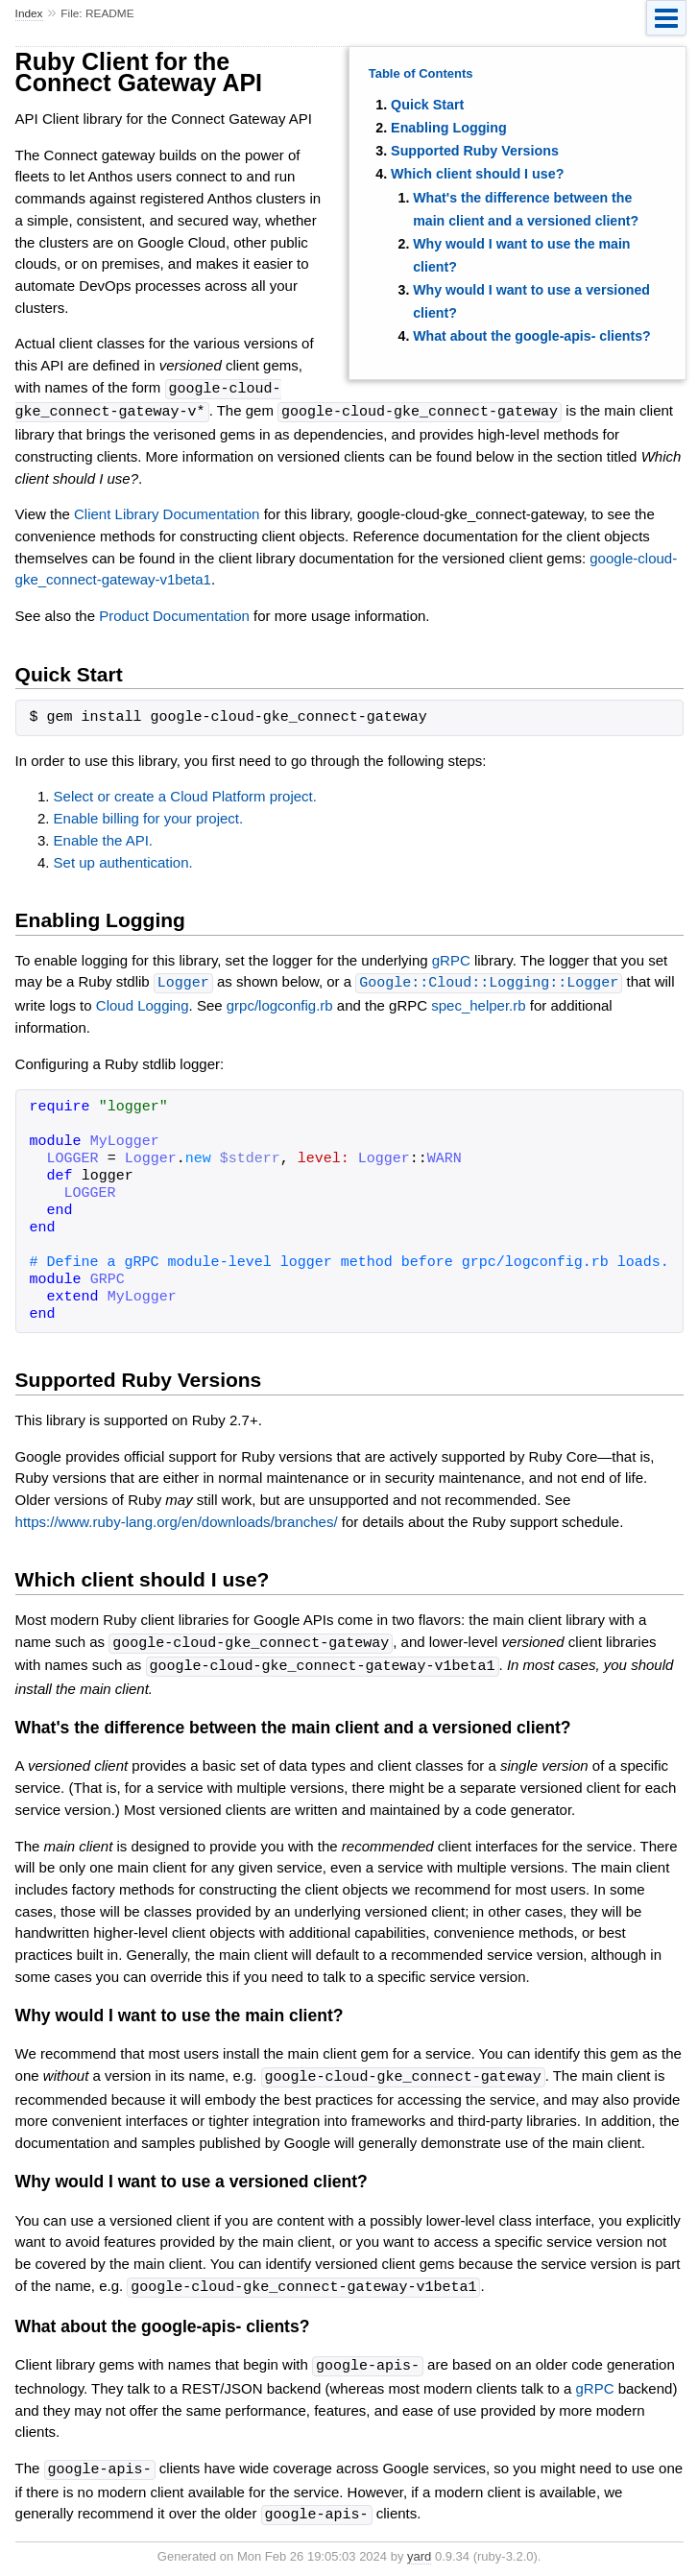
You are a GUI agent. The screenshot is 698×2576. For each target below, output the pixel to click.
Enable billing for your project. (149, 816)
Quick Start (427, 104)
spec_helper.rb (478, 1002)
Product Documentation (174, 614)
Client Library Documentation (166, 512)
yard (419, 2547)
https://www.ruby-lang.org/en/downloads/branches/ (176, 1519)
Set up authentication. (123, 860)
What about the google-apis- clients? (531, 336)
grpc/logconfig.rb (280, 1002)
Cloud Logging (142, 1002)
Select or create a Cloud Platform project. (185, 794)
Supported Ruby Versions (475, 150)
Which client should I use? (477, 173)
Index (29, 13)
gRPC (451, 958)
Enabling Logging (449, 127)
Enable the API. (103, 838)
